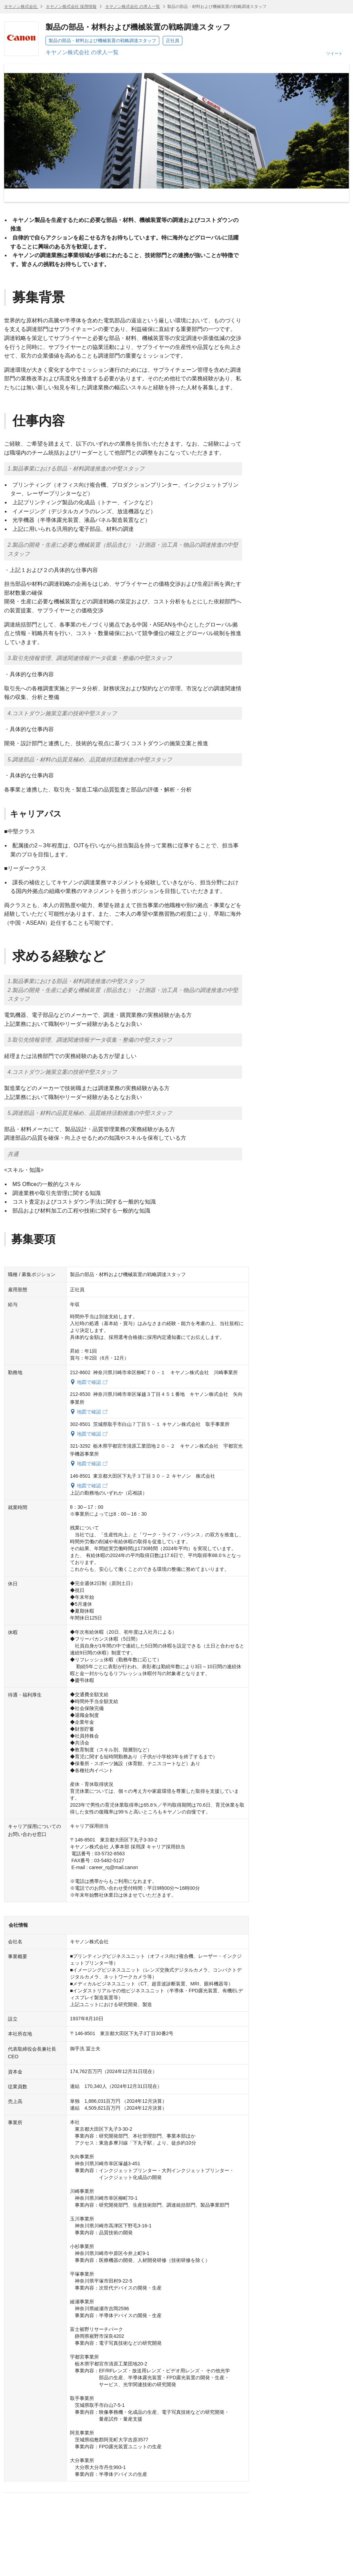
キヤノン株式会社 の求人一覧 (132, 6)
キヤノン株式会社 (21, 6)
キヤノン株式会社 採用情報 (71, 6)
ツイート (334, 53)
